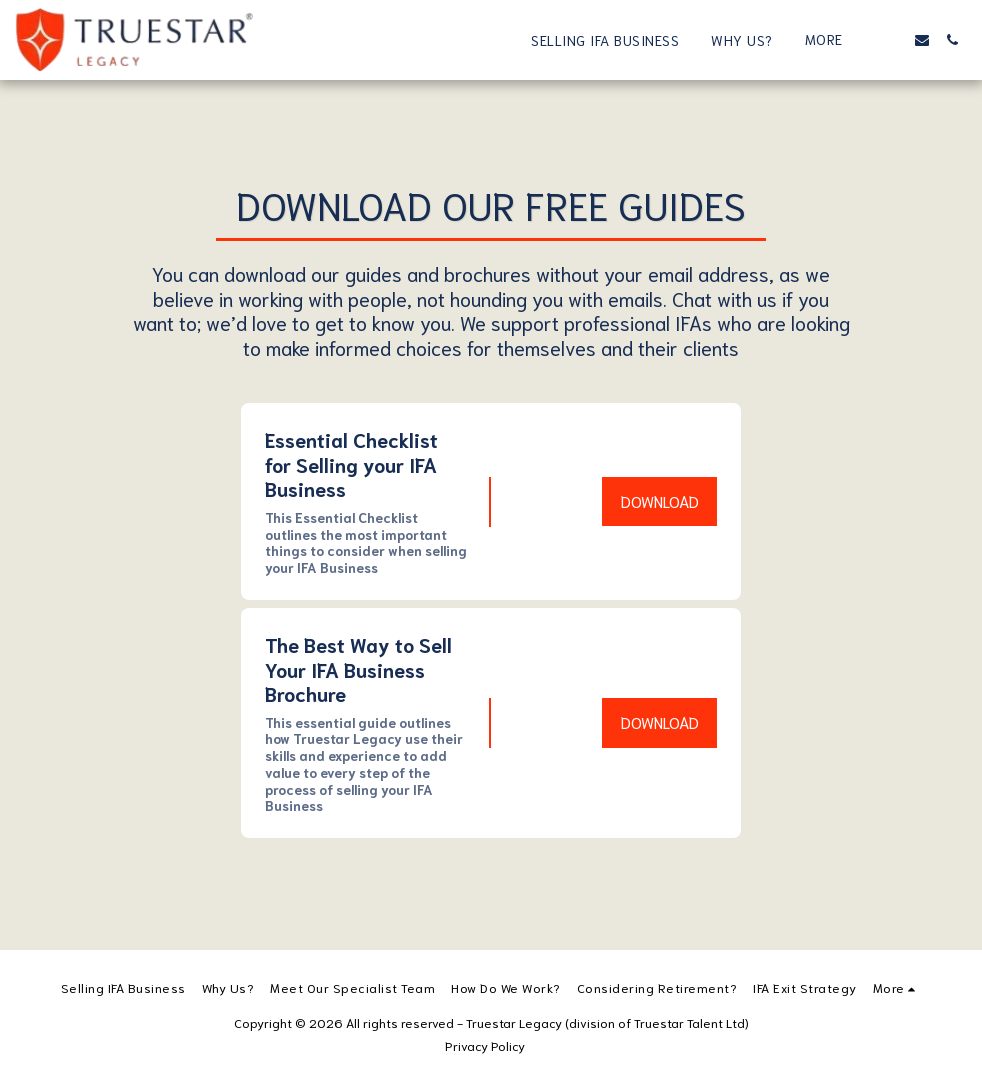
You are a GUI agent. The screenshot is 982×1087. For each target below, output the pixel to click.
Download (660, 501)
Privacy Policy (485, 1045)
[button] (892, 40)
